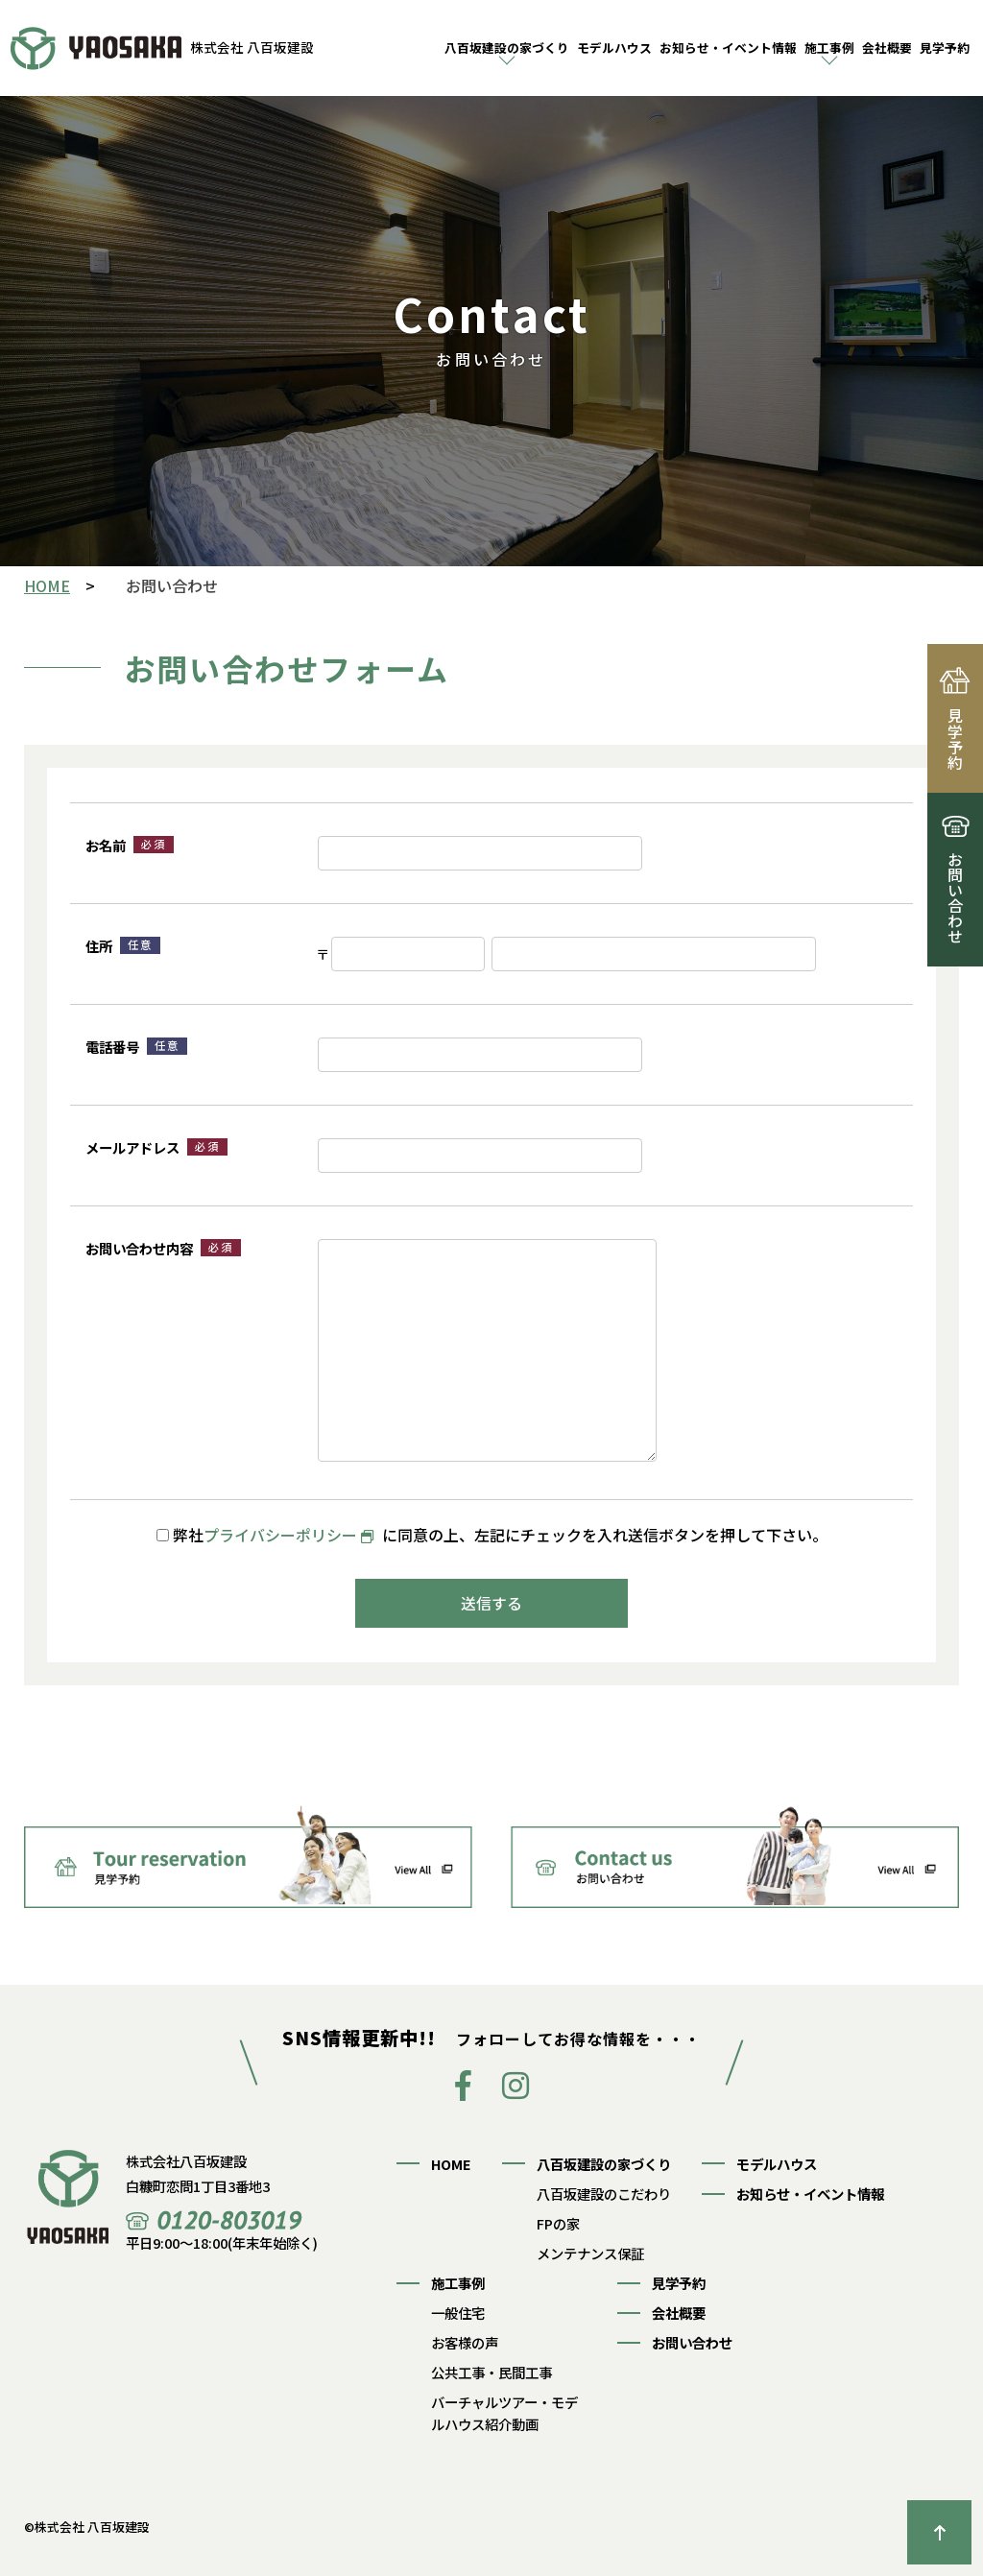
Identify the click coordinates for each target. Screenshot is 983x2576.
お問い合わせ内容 (163, 1248)
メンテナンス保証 (590, 2253)
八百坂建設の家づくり (506, 47)
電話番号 (136, 1047)
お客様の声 (464, 2342)
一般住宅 (458, 2312)
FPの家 (558, 2223)
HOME (451, 2164)
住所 (122, 946)
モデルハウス (614, 47)
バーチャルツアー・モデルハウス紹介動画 (504, 2413)
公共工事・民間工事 (491, 2372)
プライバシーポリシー (280, 1534)
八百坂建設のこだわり (604, 2193)
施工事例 (829, 47)
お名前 (129, 845)
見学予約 (945, 47)
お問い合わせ (692, 2342)
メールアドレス (156, 1147)
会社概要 (887, 47)
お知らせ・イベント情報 (728, 47)
